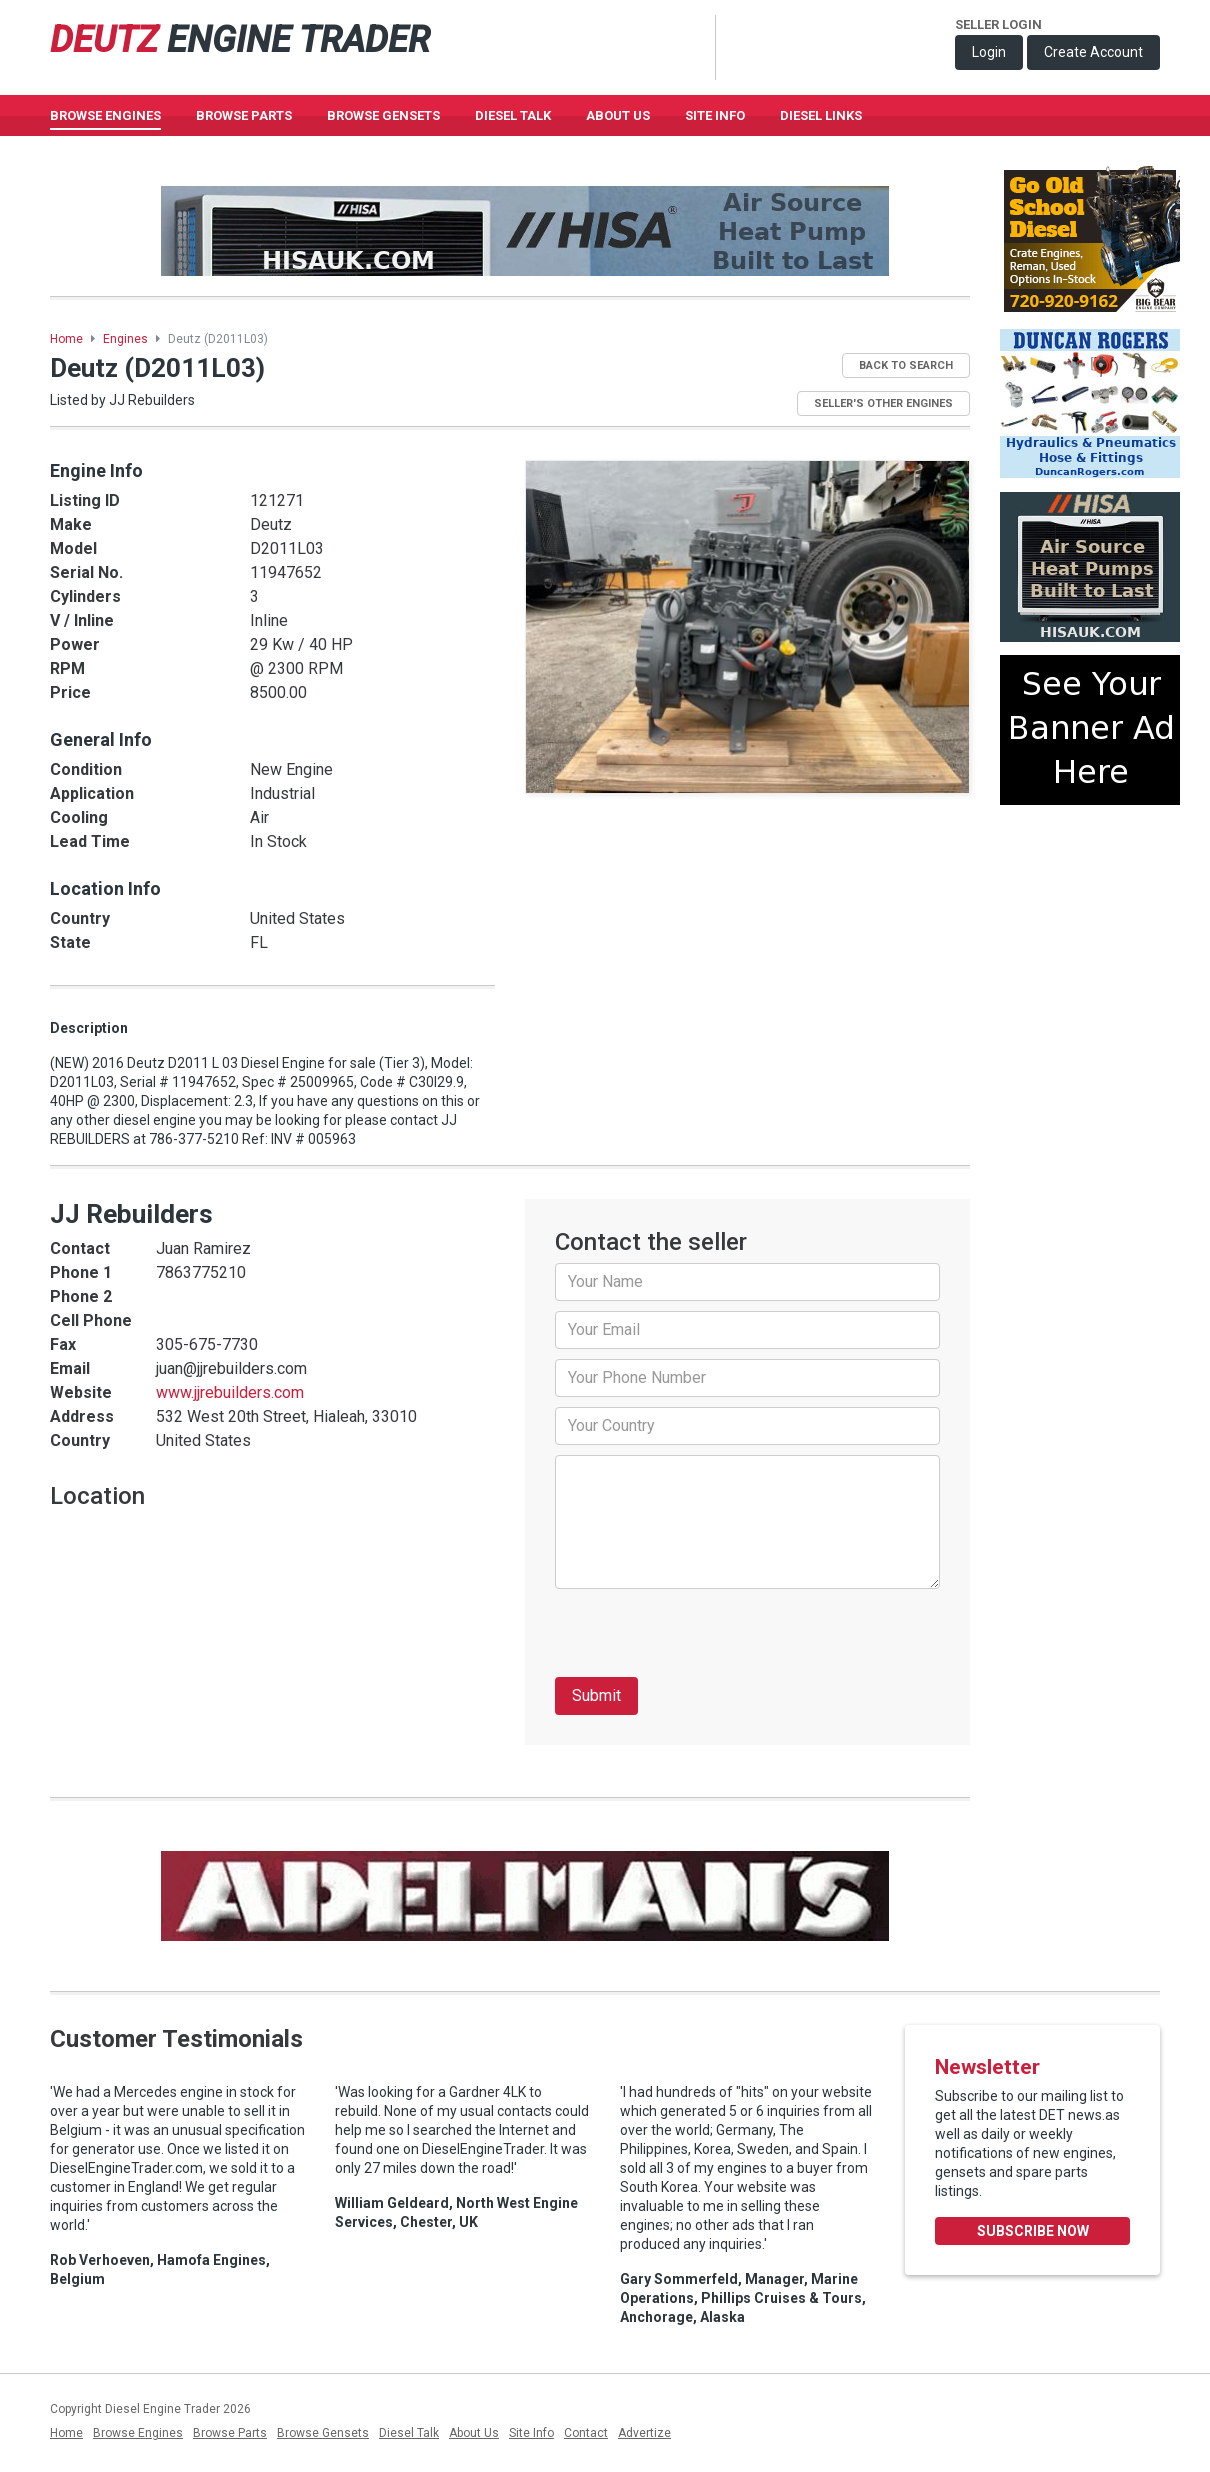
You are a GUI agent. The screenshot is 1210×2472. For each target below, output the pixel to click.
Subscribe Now (1033, 2231)
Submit (596, 1695)
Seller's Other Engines (883, 403)
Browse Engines (105, 115)
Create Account (1093, 52)
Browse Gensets (323, 2433)
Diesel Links (821, 115)
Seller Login (998, 24)
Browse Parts (244, 115)
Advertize (644, 2433)
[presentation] (707, 1638)
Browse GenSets (383, 115)
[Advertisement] (1090, 893)
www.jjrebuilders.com (230, 1392)
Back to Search (906, 365)
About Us (618, 115)
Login (989, 52)
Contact (586, 2433)
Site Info (715, 115)
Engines (125, 339)
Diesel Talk (513, 115)
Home (66, 339)
